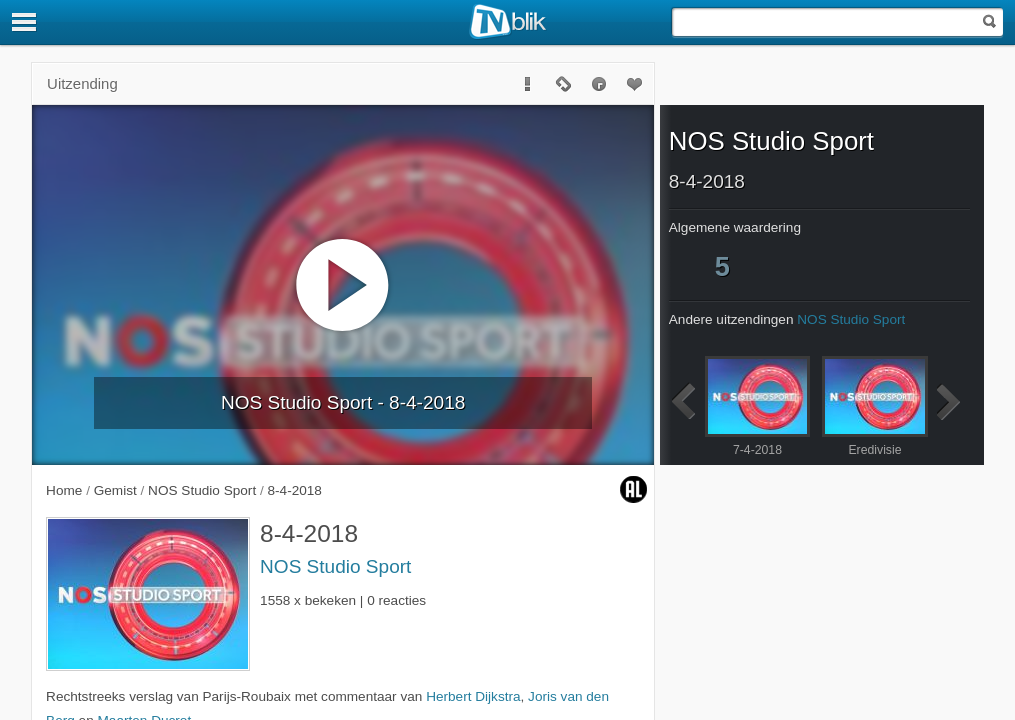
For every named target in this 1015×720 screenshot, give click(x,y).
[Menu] (25, 22)
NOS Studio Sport (335, 566)
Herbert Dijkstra (473, 696)
